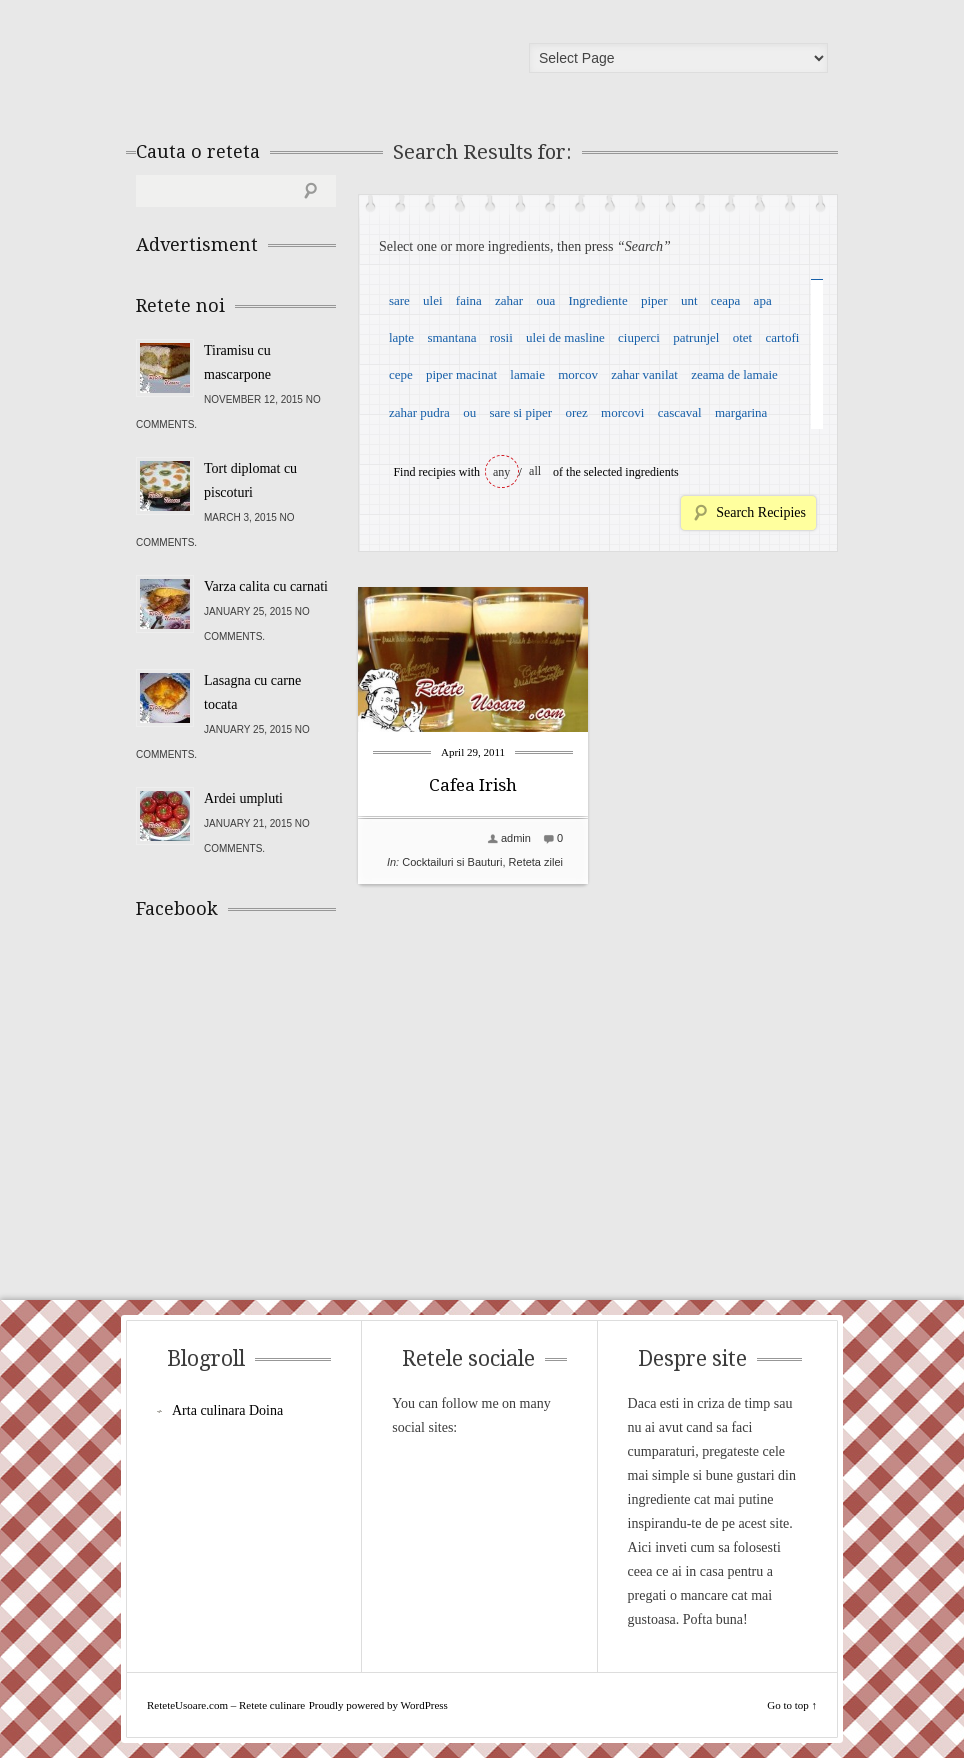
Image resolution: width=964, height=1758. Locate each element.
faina (469, 300)
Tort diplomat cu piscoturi (250, 480)
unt (689, 300)
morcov (578, 374)
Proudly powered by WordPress (378, 1705)
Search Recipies (761, 512)
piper (654, 300)
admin (516, 838)
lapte (401, 337)
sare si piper (520, 412)
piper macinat (461, 374)
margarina (741, 412)
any (501, 472)
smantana (451, 337)
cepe (401, 374)
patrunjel (696, 337)
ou (469, 412)
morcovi (622, 412)
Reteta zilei (536, 862)
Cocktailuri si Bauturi (452, 862)
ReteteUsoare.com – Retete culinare (280, 63)
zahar (509, 300)
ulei (433, 300)
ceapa (726, 300)
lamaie (527, 374)
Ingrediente (597, 300)
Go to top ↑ (792, 1705)
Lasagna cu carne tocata (252, 692)
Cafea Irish (473, 785)
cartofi (782, 337)
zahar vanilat (644, 374)
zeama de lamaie (734, 374)
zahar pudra (419, 412)
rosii (501, 337)
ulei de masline (565, 337)
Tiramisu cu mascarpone (237, 362)
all (535, 471)
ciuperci (639, 337)
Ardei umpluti (243, 798)
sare (399, 300)
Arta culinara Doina (227, 1410)
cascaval (680, 412)
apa (763, 300)
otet (743, 337)
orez (576, 412)
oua (545, 300)
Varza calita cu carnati (266, 586)
